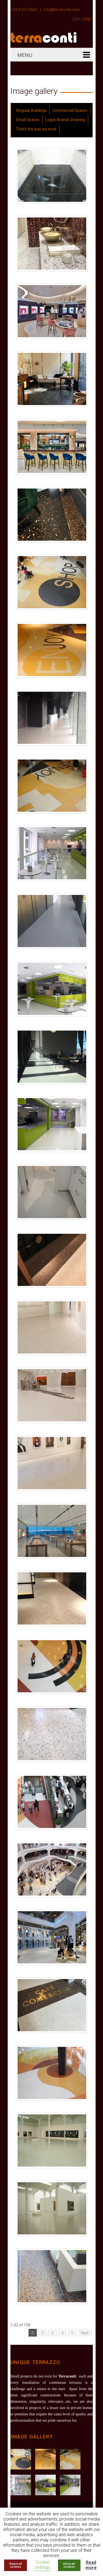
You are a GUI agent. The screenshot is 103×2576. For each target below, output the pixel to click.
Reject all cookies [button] (15, 2565)
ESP (76, 19)
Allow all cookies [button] (69, 2565)
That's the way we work (36, 129)
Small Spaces (28, 120)
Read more (91, 2565)
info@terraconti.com (61, 9)
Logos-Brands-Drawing (65, 120)
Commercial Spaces (69, 110)
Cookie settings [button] (42, 2565)
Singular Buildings (31, 110)
